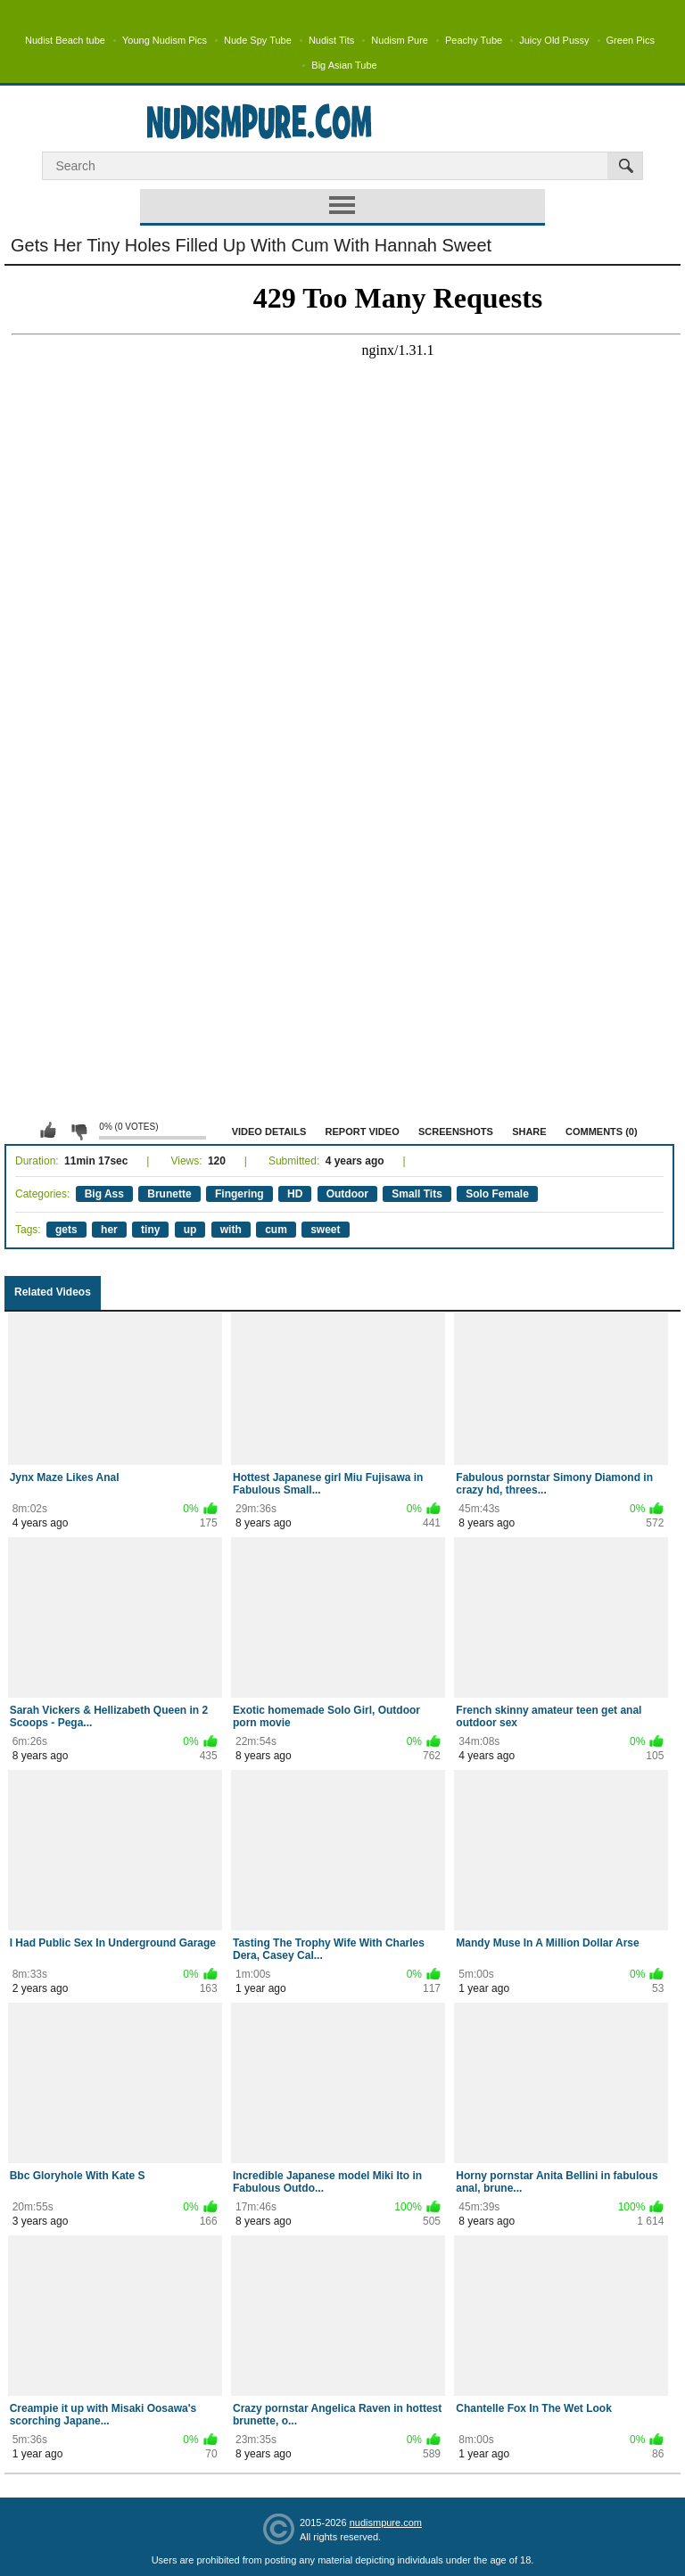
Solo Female (497, 1194)
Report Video (363, 1131)
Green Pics (631, 40)
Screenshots (455, 1131)
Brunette (169, 1194)
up (190, 1229)
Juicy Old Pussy (554, 40)
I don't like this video (78, 1130)
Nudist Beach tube (65, 40)
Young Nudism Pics (164, 40)
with (231, 1229)
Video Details (269, 1131)
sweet (325, 1229)
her (109, 1229)
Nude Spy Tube (258, 40)
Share (529, 1131)
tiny (150, 1229)
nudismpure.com (386, 2522)
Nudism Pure (399, 40)
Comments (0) (601, 1131)
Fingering (239, 1194)
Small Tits (417, 1194)
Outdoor (347, 1194)
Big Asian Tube (343, 65)
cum (276, 1229)
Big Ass (104, 1194)
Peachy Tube (473, 40)
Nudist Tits (331, 40)
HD (294, 1194)
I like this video (48, 1130)
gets (66, 1229)
